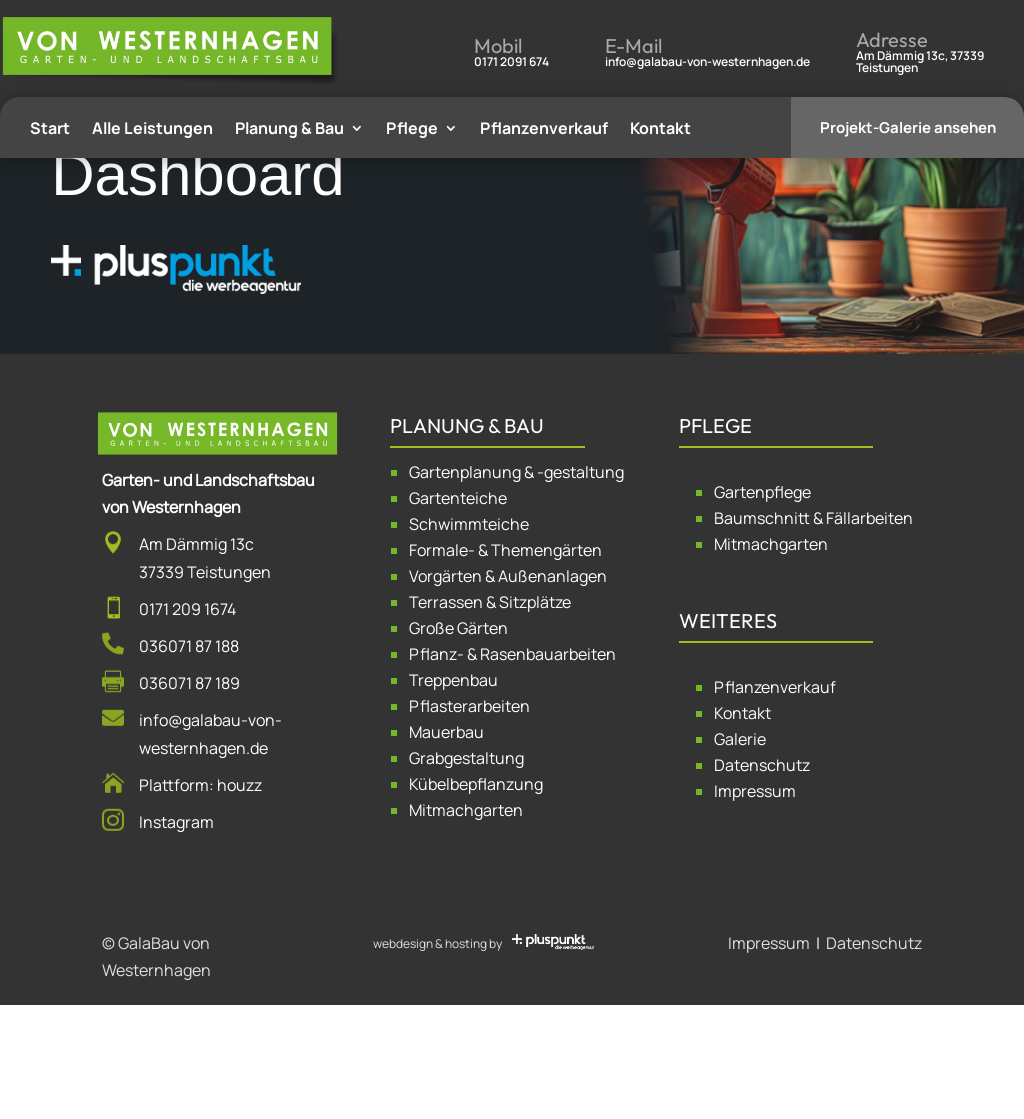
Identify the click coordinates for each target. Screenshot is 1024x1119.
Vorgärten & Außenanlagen (508, 690)
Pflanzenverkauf (775, 802)
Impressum (755, 906)
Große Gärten (458, 742)
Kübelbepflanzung (476, 898)
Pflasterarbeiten (469, 820)
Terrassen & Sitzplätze (490, 716)
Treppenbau (453, 794)
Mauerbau (446, 846)
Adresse (892, 39)
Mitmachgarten (466, 924)
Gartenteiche (458, 612)
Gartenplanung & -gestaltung (516, 586)
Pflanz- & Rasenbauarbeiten (512, 768)
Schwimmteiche (469, 638)
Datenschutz (762, 880)
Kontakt (742, 828)
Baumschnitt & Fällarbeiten (813, 632)
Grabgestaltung (466, 872)
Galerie (740, 854)
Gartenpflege (762, 606)
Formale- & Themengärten (505, 664)
